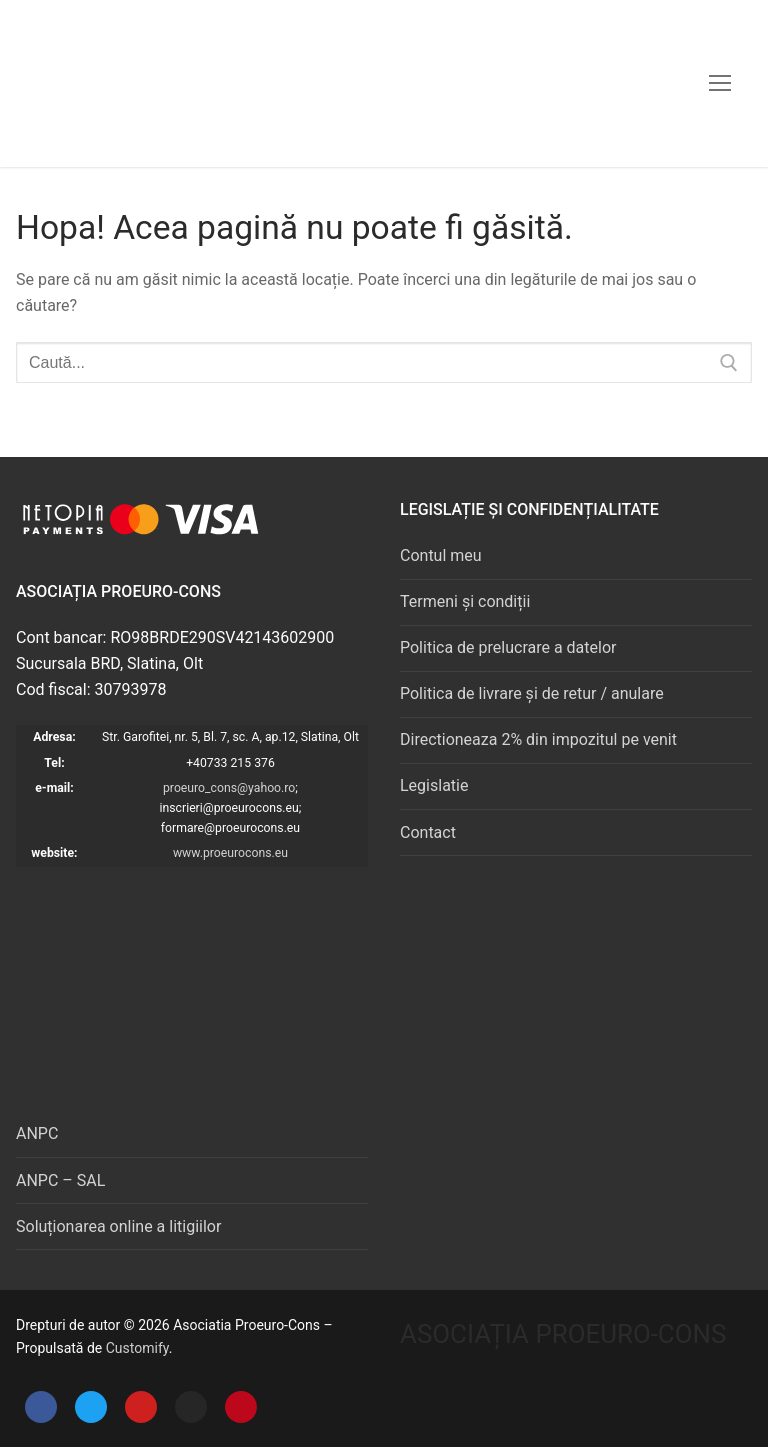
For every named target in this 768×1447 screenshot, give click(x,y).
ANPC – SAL (60, 1180)
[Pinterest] (241, 1407)
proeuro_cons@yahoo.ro (229, 788)
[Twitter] (91, 1407)
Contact (428, 832)
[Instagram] (191, 1407)
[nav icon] (720, 83)
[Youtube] (141, 1407)
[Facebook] (41, 1407)
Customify (137, 1348)
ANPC (37, 1133)
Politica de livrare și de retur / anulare (532, 693)
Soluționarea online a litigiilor (118, 1226)
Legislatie (434, 785)
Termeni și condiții (465, 601)
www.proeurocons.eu (230, 853)
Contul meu (441, 555)
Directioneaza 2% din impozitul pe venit (538, 739)
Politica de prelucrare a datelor (508, 647)
